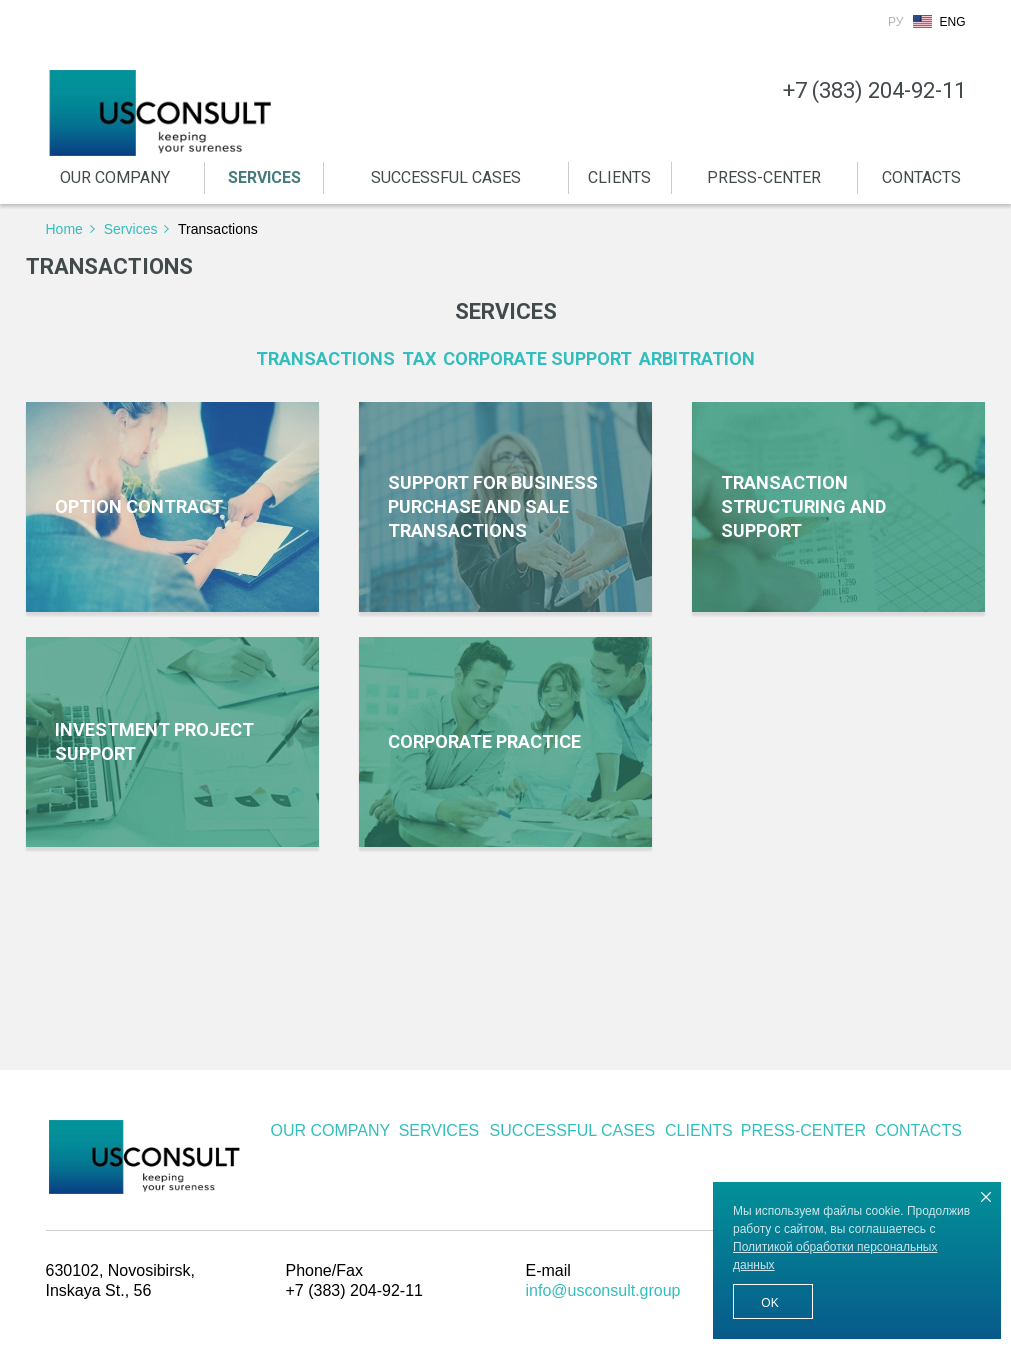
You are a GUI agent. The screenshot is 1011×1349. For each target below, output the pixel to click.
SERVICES (264, 177)
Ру (895, 22)
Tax (419, 358)
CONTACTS (921, 177)
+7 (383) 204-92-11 (874, 91)
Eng (952, 22)
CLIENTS (619, 177)
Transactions (325, 358)
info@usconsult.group (603, 1290)
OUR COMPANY (115, 177)
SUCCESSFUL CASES (446, 177)
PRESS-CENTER (764, 177)
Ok (769, 1303)
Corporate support (537, 358)
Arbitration (697, 358)
